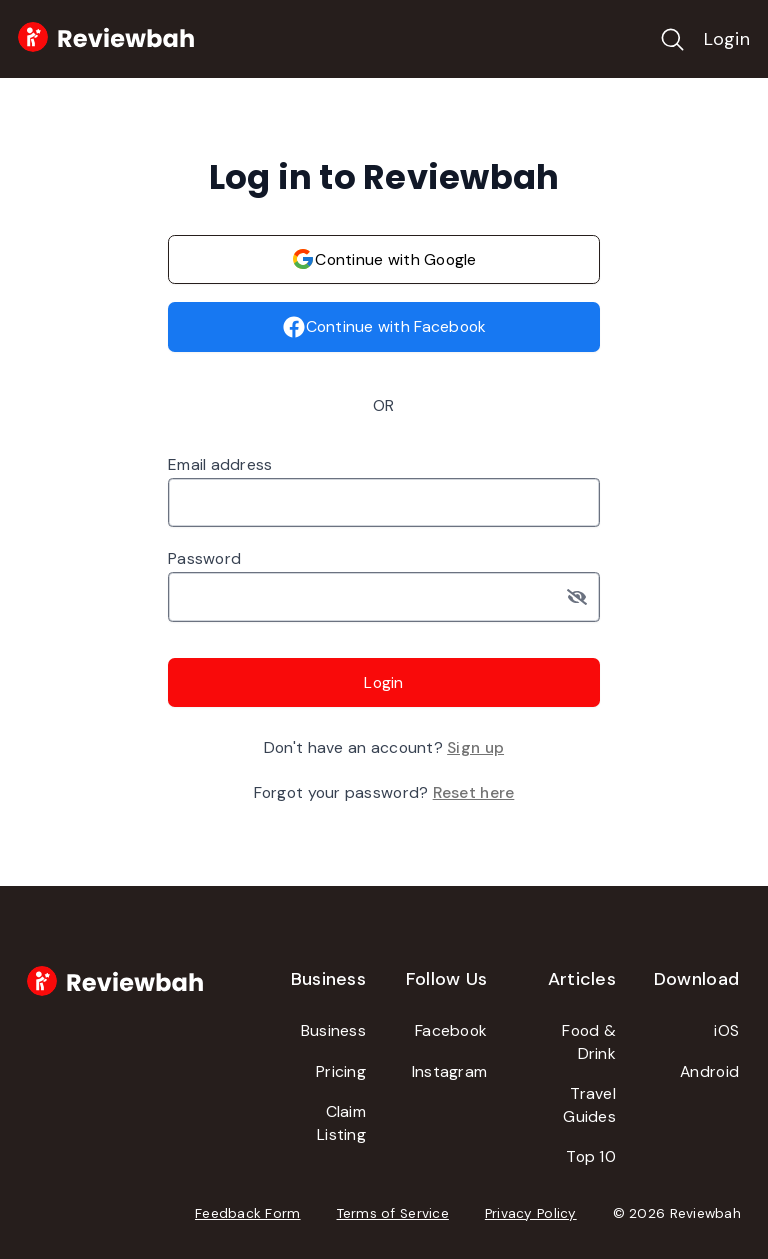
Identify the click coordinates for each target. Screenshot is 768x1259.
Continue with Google (383, 259)
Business (333, 1030)
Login (727, 39)
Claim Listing (341, 1123)
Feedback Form (248, 1213)
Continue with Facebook (384, 327)
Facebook (451, 1030)
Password (204, 558)
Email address (220, 464)
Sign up (475, 747)
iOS (726, 1030)
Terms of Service (393, 1213)
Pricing (341, 1071)
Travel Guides (589, 1105)
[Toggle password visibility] (584, 597)
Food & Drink (589, 1042)
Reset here (474, 792)
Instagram (449, 1071)
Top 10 (591, 1156)
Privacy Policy (531, 1213)
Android (709, 1071)
